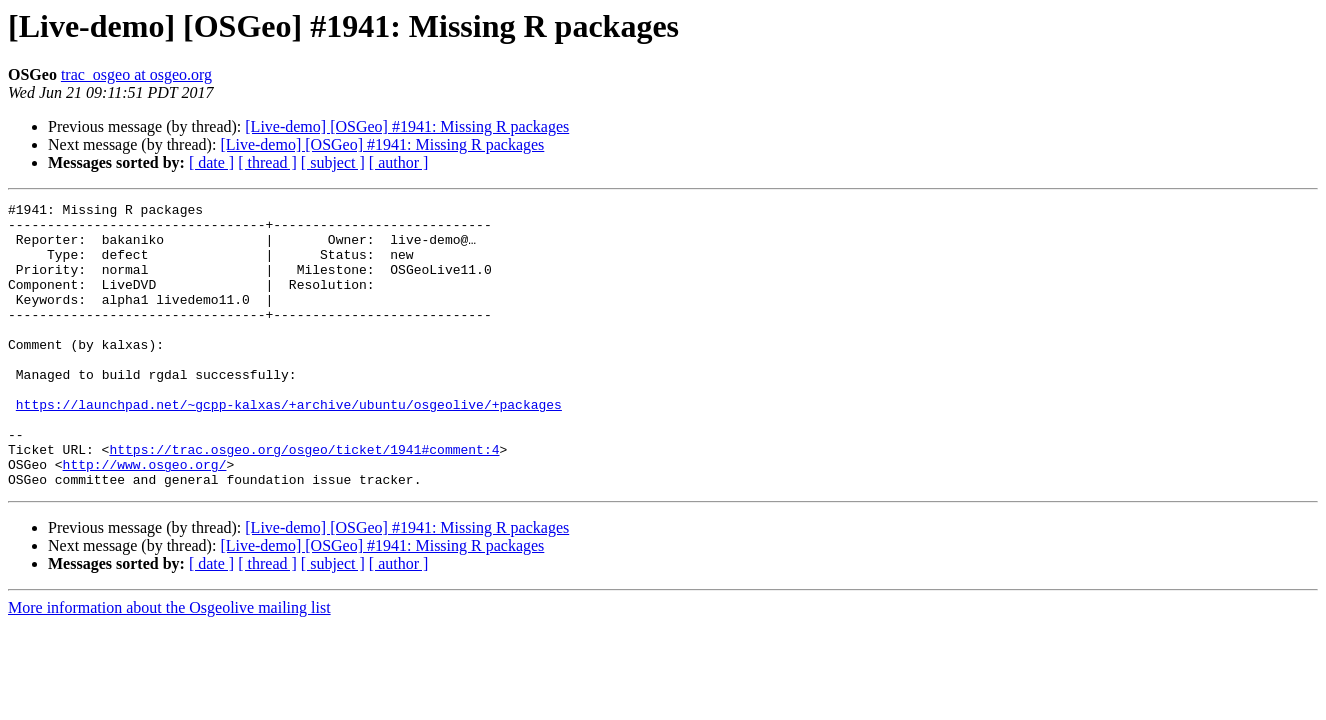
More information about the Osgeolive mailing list (169, 664)
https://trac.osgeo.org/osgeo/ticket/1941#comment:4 (304, 500)
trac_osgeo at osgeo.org (136, 74)
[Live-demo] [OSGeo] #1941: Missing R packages (407, 126)
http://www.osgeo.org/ (145, 518)
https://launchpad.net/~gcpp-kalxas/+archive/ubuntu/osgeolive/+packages (289, 446)
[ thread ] (267, 162)
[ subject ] (333, 162)
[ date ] (211, 162)
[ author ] (399, 162)
